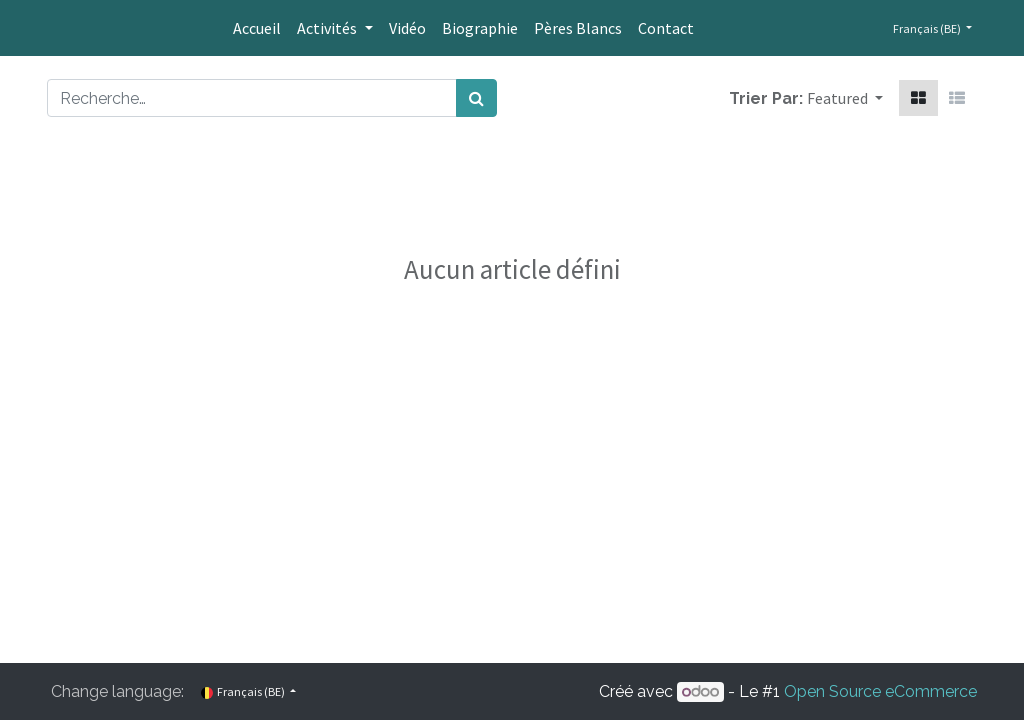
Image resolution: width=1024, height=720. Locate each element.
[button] (845, 98)
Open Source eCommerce (880, 691)
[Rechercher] (476, 98)
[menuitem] (257, 28)
